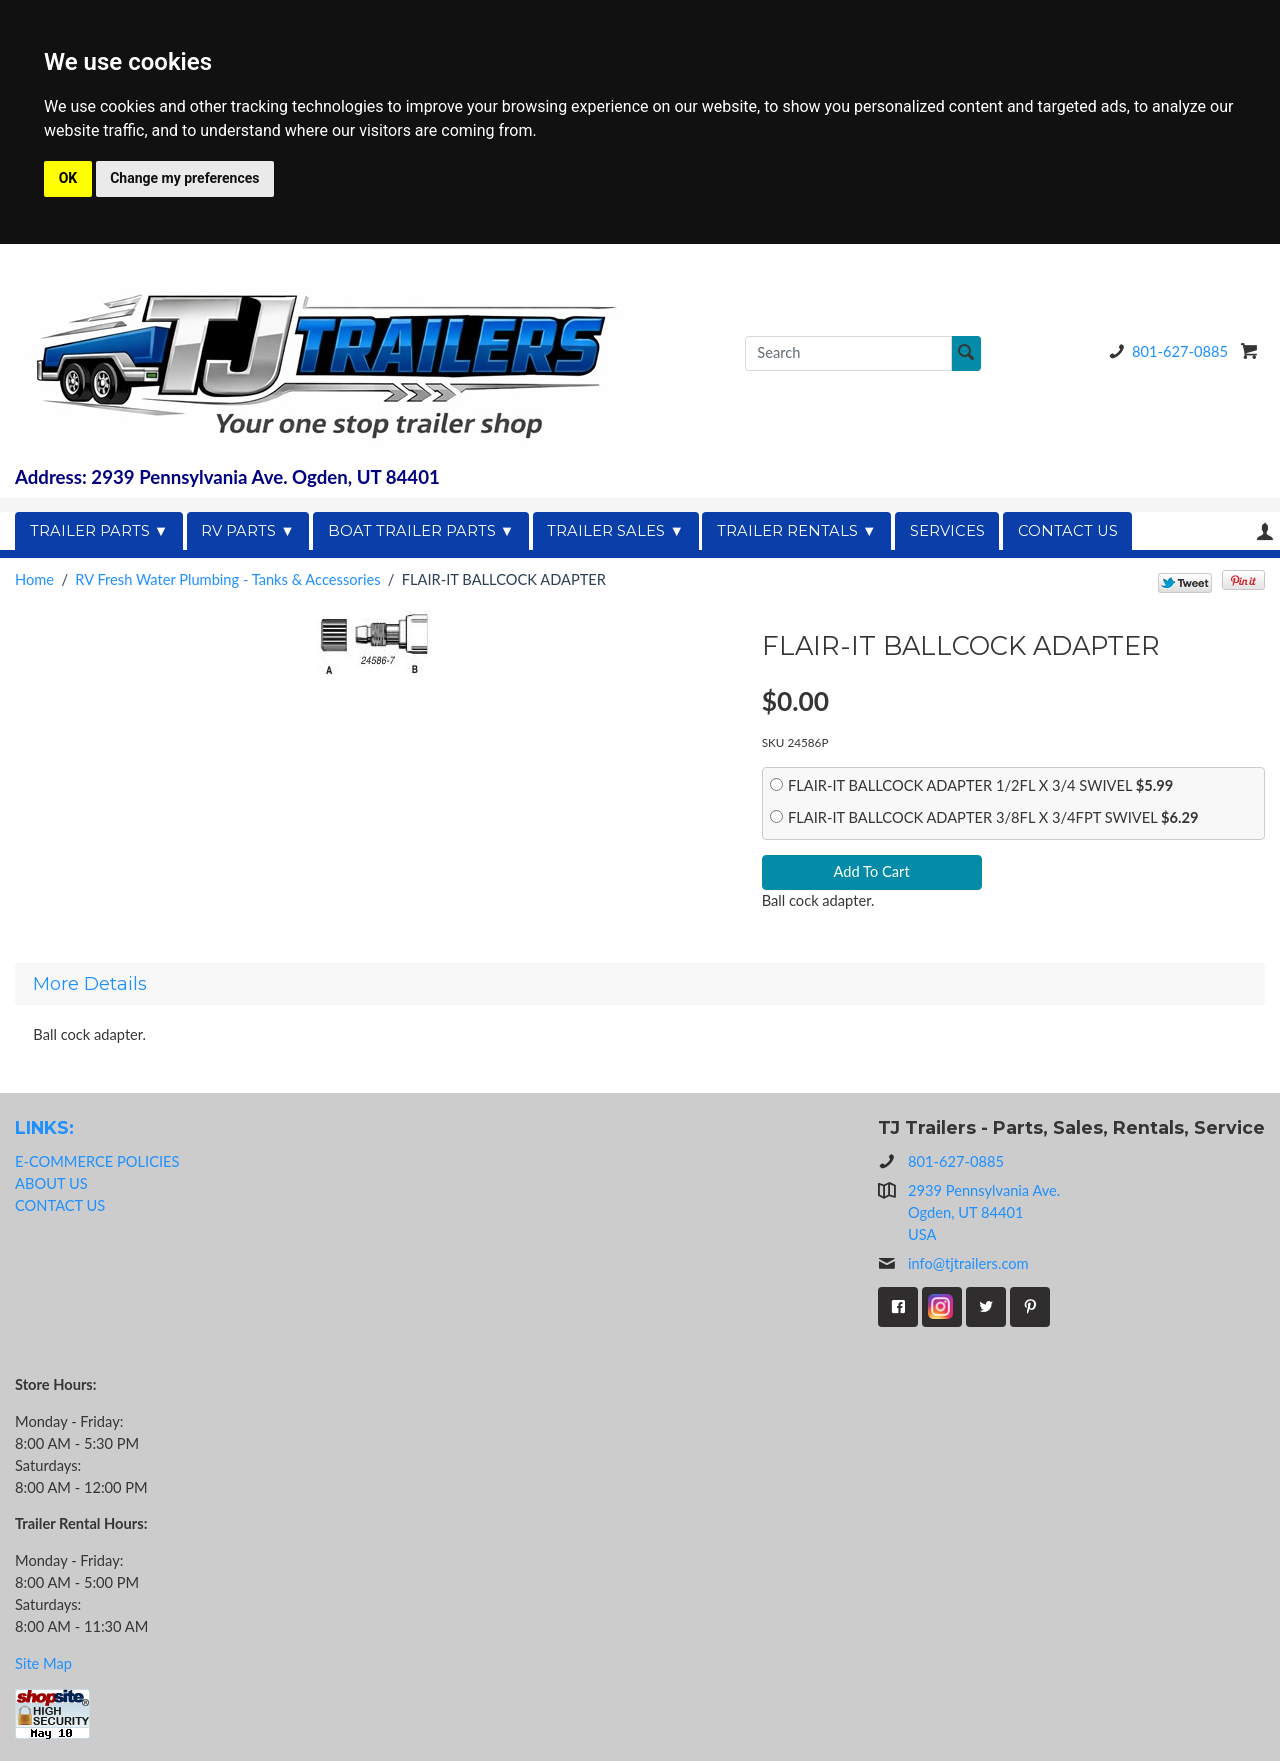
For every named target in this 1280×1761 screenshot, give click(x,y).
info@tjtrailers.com (953, 1264)
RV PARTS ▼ (248, 531)
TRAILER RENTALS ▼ (797, 531)
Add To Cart (872, 871)
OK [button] (68, 178)
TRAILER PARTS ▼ (99, 531)
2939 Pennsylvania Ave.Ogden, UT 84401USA (984, 1212)
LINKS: (44, 1127)
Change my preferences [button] (184, 178)
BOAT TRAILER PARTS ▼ (421, 531)
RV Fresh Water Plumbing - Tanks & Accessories (227, 579)
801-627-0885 (1165, 351)
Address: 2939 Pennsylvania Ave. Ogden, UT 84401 (227, 477)
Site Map (43, 1663)
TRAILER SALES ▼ (615, 531)
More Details (90, 984)
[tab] (640, 984)
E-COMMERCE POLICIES (97, 1161)
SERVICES (947, 531)
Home (34, 579)
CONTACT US (1068, 531)
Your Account (1265, 531)
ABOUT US (51, 1183)
